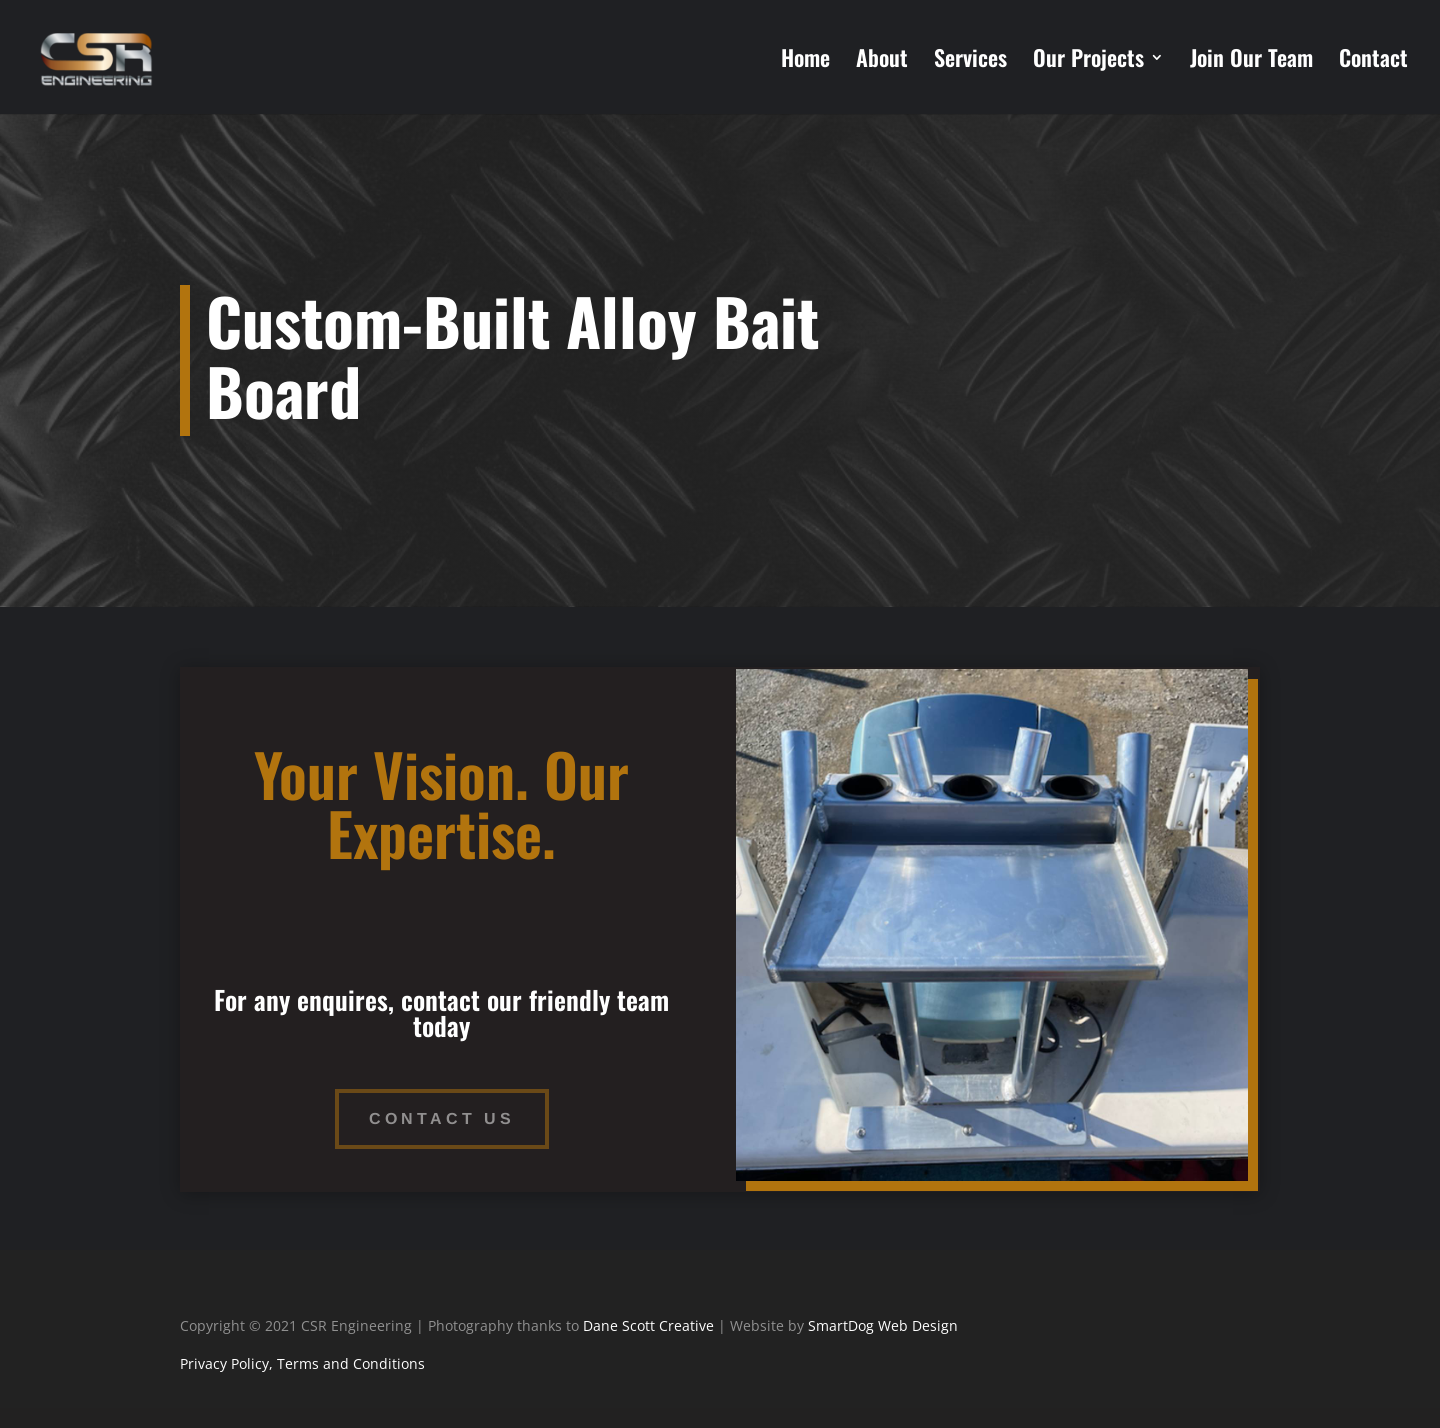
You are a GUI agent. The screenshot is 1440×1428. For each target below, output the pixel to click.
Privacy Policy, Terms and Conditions (302, 1363)
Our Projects (1088, 61)
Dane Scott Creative (648, 1325)
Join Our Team (1251, 61)
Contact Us (442, 1118)
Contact (1373, 61)
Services (970, 61)
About (882, 61)
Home (805, 61)
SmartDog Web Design (883, 1325)
